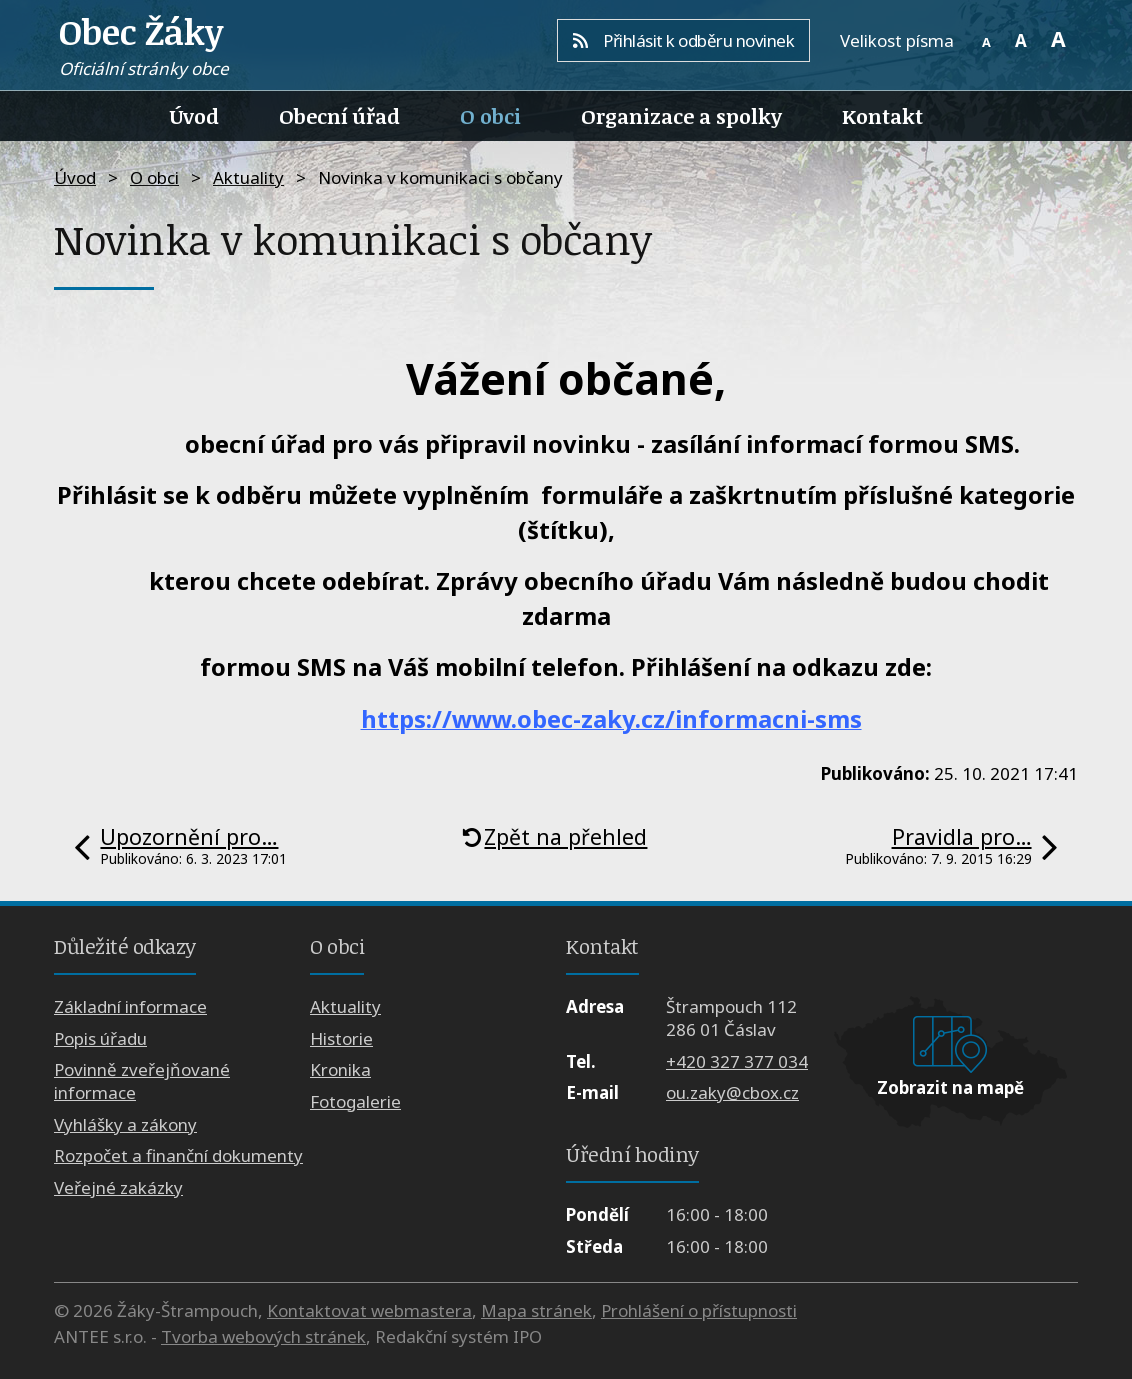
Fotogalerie (355, 1101)
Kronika (340, 1069)
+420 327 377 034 (737, 1061)
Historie (341, 1038)
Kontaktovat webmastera (369, 1310)
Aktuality (248, 177)
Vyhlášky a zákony (125, 1124)
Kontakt (882, 116)
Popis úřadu (100, 1038)
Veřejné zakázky (118, 1187)
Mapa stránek (536, 1310)
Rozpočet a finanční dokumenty (178, 1155)
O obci (490, 116)
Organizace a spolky (681, 116)
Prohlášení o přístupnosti (699, 1310)
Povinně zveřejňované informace (142, 1081)
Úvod (194, 116)
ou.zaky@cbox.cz (732, 1092)
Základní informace (130, 1006)
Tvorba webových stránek (263, 1336)
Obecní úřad (339, 116)
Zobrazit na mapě (950, 1087)
